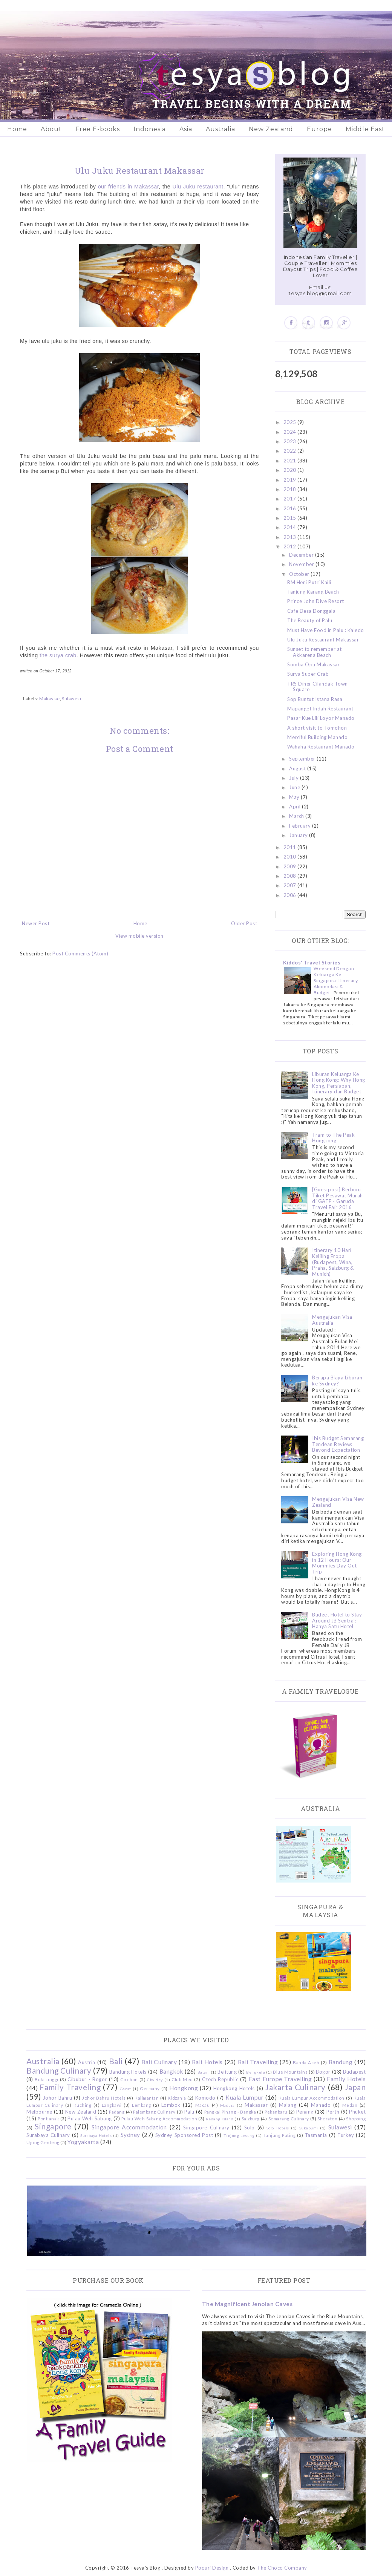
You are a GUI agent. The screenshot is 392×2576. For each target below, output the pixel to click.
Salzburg (251, 2118)
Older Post (244, 923)
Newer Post (35, 923)
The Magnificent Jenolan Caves (247, 2303)
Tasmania (316, 2135)
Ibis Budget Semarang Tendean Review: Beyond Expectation (338, 1444)
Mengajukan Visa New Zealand (338, 1502)
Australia (220, 129)
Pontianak (48, 2118)
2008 (290, 876)
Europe (319, 129)
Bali (116, 2061)
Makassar (49, 698)
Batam (204, 2072)
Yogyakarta (83, 2141)
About (51, 129)
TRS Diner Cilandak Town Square (317, 687)
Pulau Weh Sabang (89, 2118)
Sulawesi (71, 698)
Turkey (345, 2135)
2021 (290, 461)
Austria (86, 2062)
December (302, 555)
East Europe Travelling (280, 2078)
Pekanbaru (276, 2111)
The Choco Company (282, 2568)
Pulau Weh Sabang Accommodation (159, 2118)
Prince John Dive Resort (315, 601)
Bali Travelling (258, 2062)
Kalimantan (147, 2097)
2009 (290, 866)
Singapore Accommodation (129, 2127)
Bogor (323, 2072)
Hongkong (183, 2088)
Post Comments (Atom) (80, 954)
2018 (290, 489)
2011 (290, 847)
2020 (290, 470)
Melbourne (39, 2112)
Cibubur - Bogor (87, 2079)
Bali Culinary (159, 2062)
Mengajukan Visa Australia (332, 1320)
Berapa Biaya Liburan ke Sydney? (337, 1380)
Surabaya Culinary (48, 2135)
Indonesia (149, 129)
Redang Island (219, 2119)
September (303, 759)
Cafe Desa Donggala (311, 611)
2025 (290, 422)
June (295, 787)
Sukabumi (308, 2128)
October (300, 574)
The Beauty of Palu (309, 620)
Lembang (141, 2105)
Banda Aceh (306, 2062)
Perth (333, 2112)
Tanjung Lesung (239, 2135)
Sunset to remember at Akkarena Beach (314, 652)
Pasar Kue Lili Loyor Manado (321, 718)
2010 (290, 857)
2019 (290, 480)
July (294, 778)
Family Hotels (346, 2078)
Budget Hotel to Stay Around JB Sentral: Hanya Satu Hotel (337, 1620)
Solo (249, 2127)
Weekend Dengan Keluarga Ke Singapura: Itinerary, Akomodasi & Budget (336, 980)
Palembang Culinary (154, 2111)
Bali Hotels (207, 2062)
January (299, 835)
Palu (189, 2112)
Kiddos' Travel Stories (311, 963)
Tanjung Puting (279, 2135)
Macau (202, 2105)
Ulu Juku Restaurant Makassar (323, 640)
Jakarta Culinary (295, 2087)
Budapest (354, 2072)
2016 (290, 508)
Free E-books (97, 129)
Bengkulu (255, 2072)
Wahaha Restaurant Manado (320, 747)
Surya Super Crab (308, 674)
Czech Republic (220, 2079)
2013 (290, 537)
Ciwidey (155, 2079)
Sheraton (327, 2118)
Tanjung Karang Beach (313, 592)
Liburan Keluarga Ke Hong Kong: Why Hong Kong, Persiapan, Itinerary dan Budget (338, 1083)
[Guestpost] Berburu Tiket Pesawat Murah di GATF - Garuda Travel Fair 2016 (337, 1198)
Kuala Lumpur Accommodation (312, 2097)
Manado (321, 2105)
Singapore (53, 2126)
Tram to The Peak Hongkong (333, 1138)
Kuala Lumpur (244, 2097)
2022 (290, 451)
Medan (350, 2105)
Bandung (341, 2062)
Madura (227, 2105)
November (302, 564)
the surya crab (58, 655)
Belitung (227, 2072)
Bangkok (171, 2071)
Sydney (130, 2134)
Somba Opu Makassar (313, 664)
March (297, 816)
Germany (150, 2088)
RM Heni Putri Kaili (309, 582)
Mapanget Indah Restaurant (320, 709)
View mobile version (139, 936)
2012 (290, 546)
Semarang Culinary (288, 2118)
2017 (290, 499)
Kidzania (177, 2097)
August (298, 768)
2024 (290, 432)
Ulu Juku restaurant (198, 187)
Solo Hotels (277, 2128)
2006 (290, 895)
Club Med (182, 2079)
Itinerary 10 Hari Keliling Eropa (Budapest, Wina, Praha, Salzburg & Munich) (333, 1262)
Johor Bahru (57, 2098)
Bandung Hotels (128, 2072)
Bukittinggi (46, 2079)
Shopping (356, 2118)
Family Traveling (70, 2087)
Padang (116, 2111)
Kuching (83, 2105)
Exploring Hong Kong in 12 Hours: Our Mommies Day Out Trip (337, 1563)
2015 (290, 518)
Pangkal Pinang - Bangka (230, 2111)
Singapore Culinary (206, 2127)
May (295, 797)
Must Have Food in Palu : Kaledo (325, 630)
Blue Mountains (290, 2071)
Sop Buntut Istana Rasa (314, 699)
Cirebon (129, 2079)
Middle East (365, 129)
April (295, 807)
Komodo (205, 2098)
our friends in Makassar (128, 187)
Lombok (171, 2105)
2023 (290, 441)
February (300, 826)
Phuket (357, 2112)
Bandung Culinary (58, 2070)
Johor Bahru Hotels (104, 2097)
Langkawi (112, 2105)
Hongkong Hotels (234, 2088)
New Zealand (271, 129)
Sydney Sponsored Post (184, 2135)
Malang (287, 2105)
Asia (185, 129)
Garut (125, 2088)
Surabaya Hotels (96, 2135)
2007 (290, 885)
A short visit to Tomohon (317, 728)
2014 (290, 527)
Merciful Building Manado (317, 737)
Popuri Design (212, 2568)
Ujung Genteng (43, 2142)
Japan (355, 2087)
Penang (305, 2112)
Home (17, 129)
